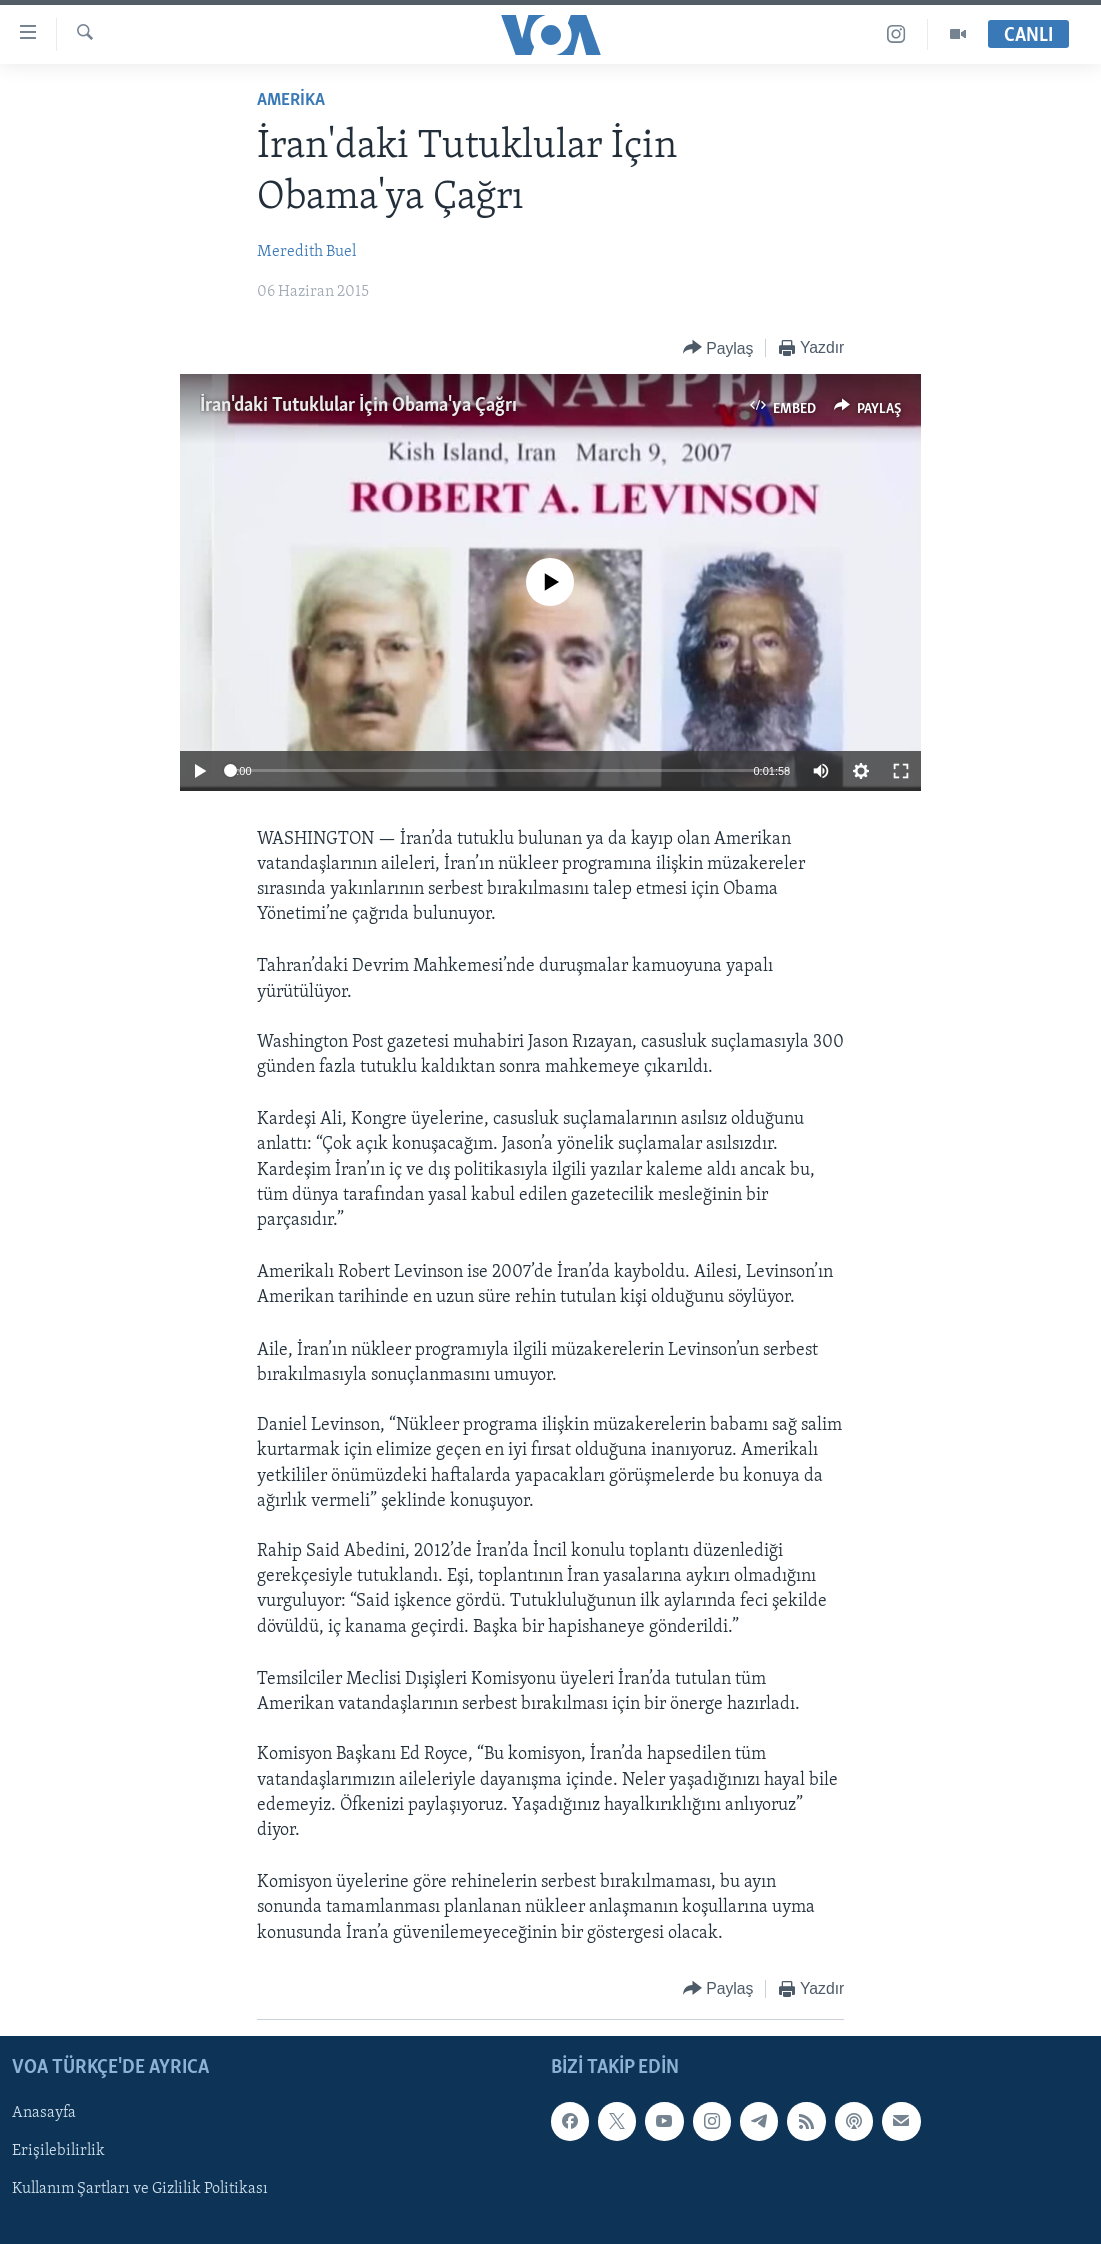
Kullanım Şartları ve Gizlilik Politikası (140, 2189)
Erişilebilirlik (58, 2151)
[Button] (718, 348)
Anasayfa (44, 2113)
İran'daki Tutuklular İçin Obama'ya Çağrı (358, 406)
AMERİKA (291, 100)
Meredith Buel (306, 252)
